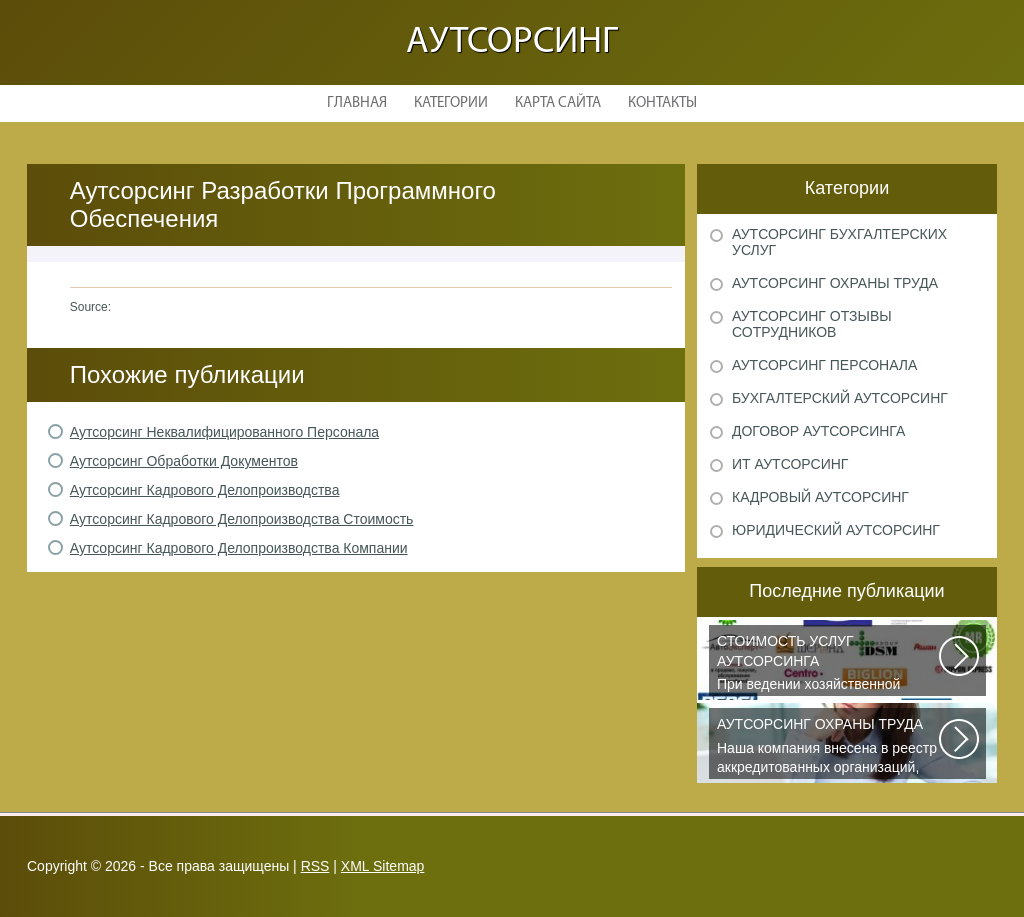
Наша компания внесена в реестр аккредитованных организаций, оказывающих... (829, 747)
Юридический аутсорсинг (836, 530)
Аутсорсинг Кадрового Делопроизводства (205, 490)
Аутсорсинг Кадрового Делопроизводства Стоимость (242, 519)
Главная (357, 103)
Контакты (662, 103)
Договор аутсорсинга (818, 431)
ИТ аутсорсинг (790, 464)
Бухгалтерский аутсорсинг (840, 398)
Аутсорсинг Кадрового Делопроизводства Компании (239, 548)
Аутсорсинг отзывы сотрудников (812, 324)
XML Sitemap (383, 866)
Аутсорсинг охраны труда (835, 283)
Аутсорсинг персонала (824, 365)
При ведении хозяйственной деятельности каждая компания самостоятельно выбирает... (829, 664)
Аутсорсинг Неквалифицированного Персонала (224, 432)
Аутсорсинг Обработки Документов (184, 461)
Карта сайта (558, 103)
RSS (315, 866)
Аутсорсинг (512, 42)
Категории (451, 103)
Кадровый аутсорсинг (820, 497)
